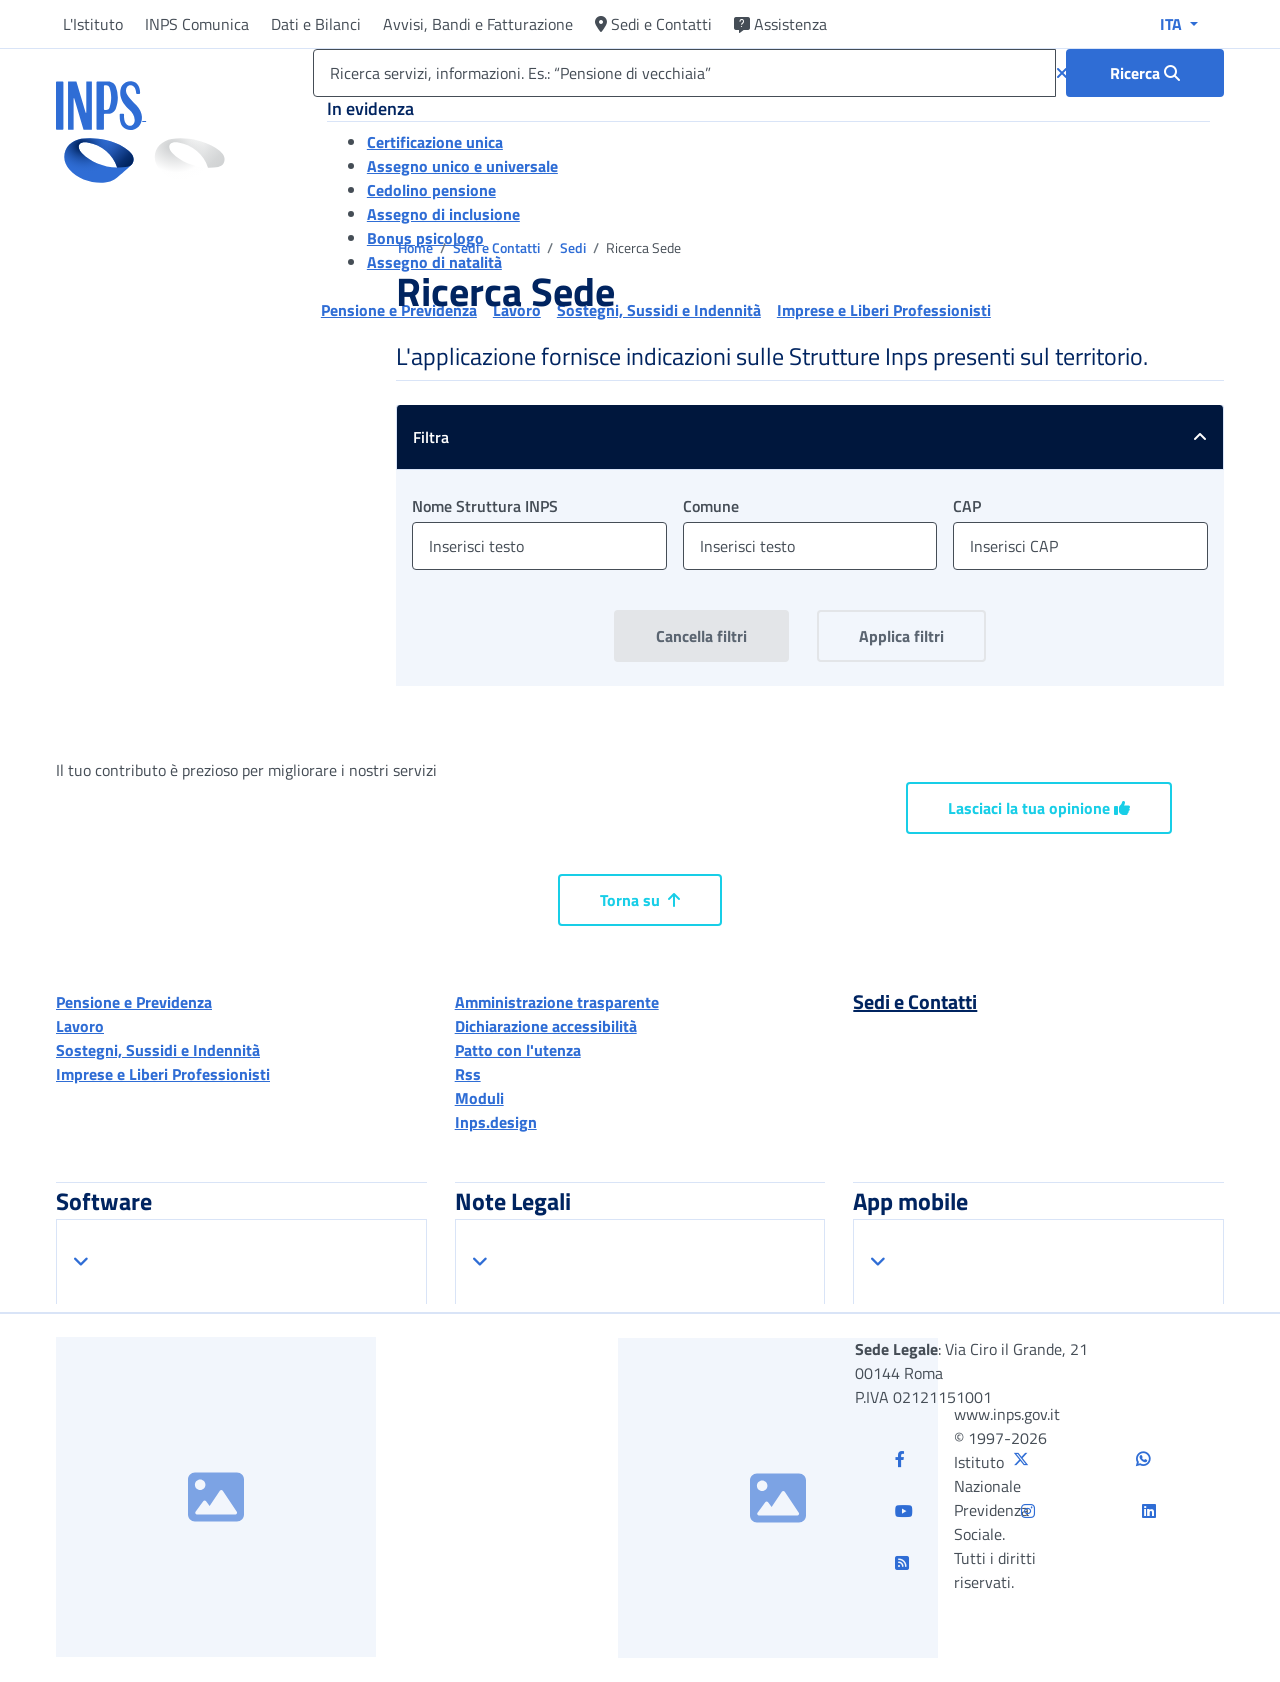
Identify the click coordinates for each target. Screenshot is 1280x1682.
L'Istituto (93, 24)
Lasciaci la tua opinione (1039, 808)
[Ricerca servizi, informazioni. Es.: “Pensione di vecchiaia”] (684, 73)
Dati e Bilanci (316, 24)
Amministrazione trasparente (557, 1002)
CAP (967, 506)
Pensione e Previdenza (134, 1002)
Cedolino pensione (431, 190)
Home (417, 247)
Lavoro (80, 1026)
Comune (711, 506)
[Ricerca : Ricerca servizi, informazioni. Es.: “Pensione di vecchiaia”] (1145, 73)
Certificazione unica (435, 142)
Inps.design (496, 1122)
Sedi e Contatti (653, 24)
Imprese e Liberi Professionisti (163, 1074)
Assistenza (780, 24)
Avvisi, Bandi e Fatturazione (478, 24)
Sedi (574, 247)
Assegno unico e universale (462, 166)
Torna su (640, 900)
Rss (468, 1074)
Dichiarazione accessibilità (546, 1026)
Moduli (479, 1098)
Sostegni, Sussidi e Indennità (158, 1050)
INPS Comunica (197, 24)
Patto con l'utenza (518, 1050)
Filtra (818, 437)
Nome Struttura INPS (485, 506)
